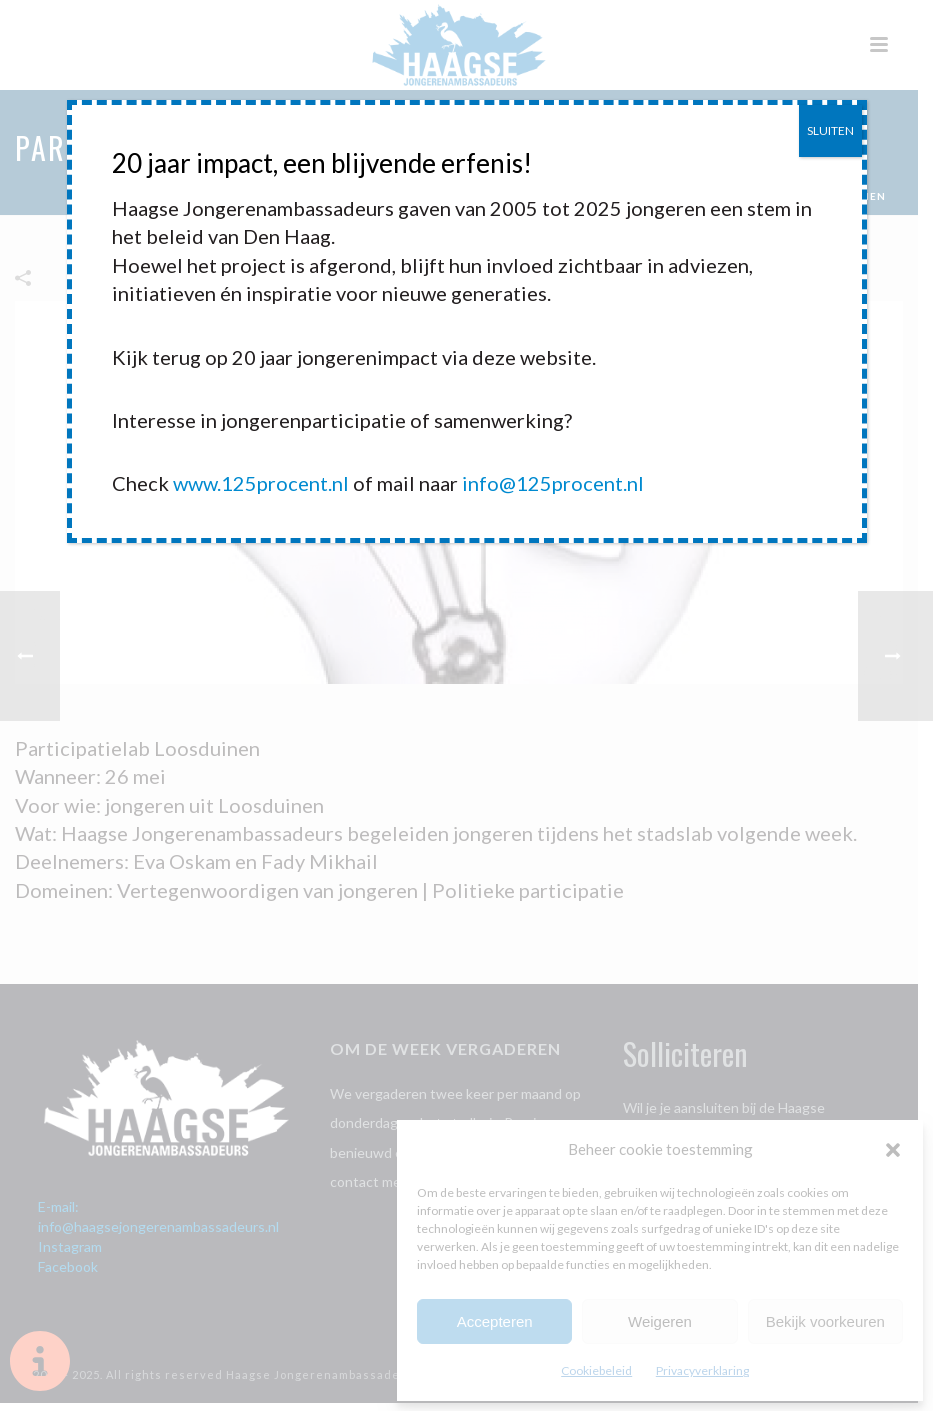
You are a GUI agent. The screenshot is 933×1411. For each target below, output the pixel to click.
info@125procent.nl (553, 483)
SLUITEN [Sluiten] (830, 130)
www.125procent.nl (261, 483)
